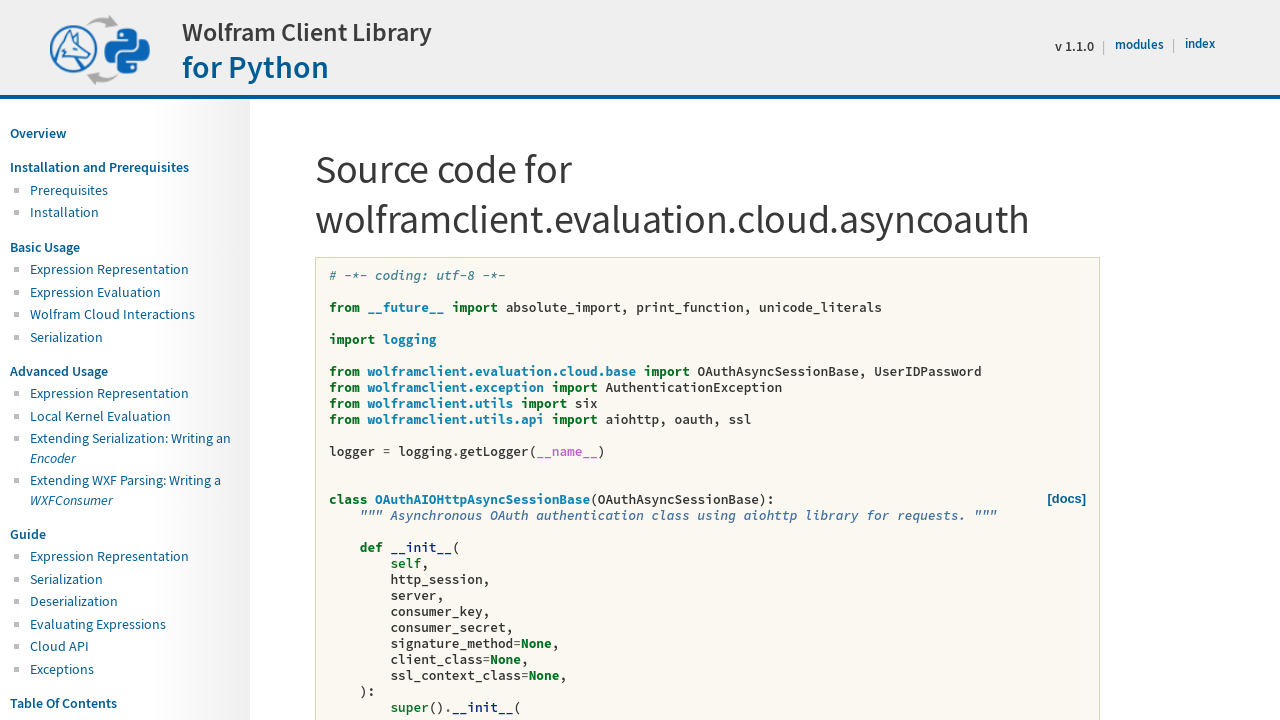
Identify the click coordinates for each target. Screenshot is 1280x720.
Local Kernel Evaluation (100, 416)
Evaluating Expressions (98, 624)
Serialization (66, 337)
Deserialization (74, 601)
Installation (64, 212)
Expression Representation (109, 269)
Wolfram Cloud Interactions (112, 314)
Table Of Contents (63, 703)
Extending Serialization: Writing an (130, 447)
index (1200, 43)
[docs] (1067, 498)
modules (1141, 44)
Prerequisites (69, 190)
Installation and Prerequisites (99, 167)
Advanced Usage (59, 371)
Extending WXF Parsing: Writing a (125, 489)
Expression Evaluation (95, 292)
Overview (38, 133)
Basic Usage (45, 247)
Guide (28, 534)
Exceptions (62, 669)
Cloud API (59, 646)
